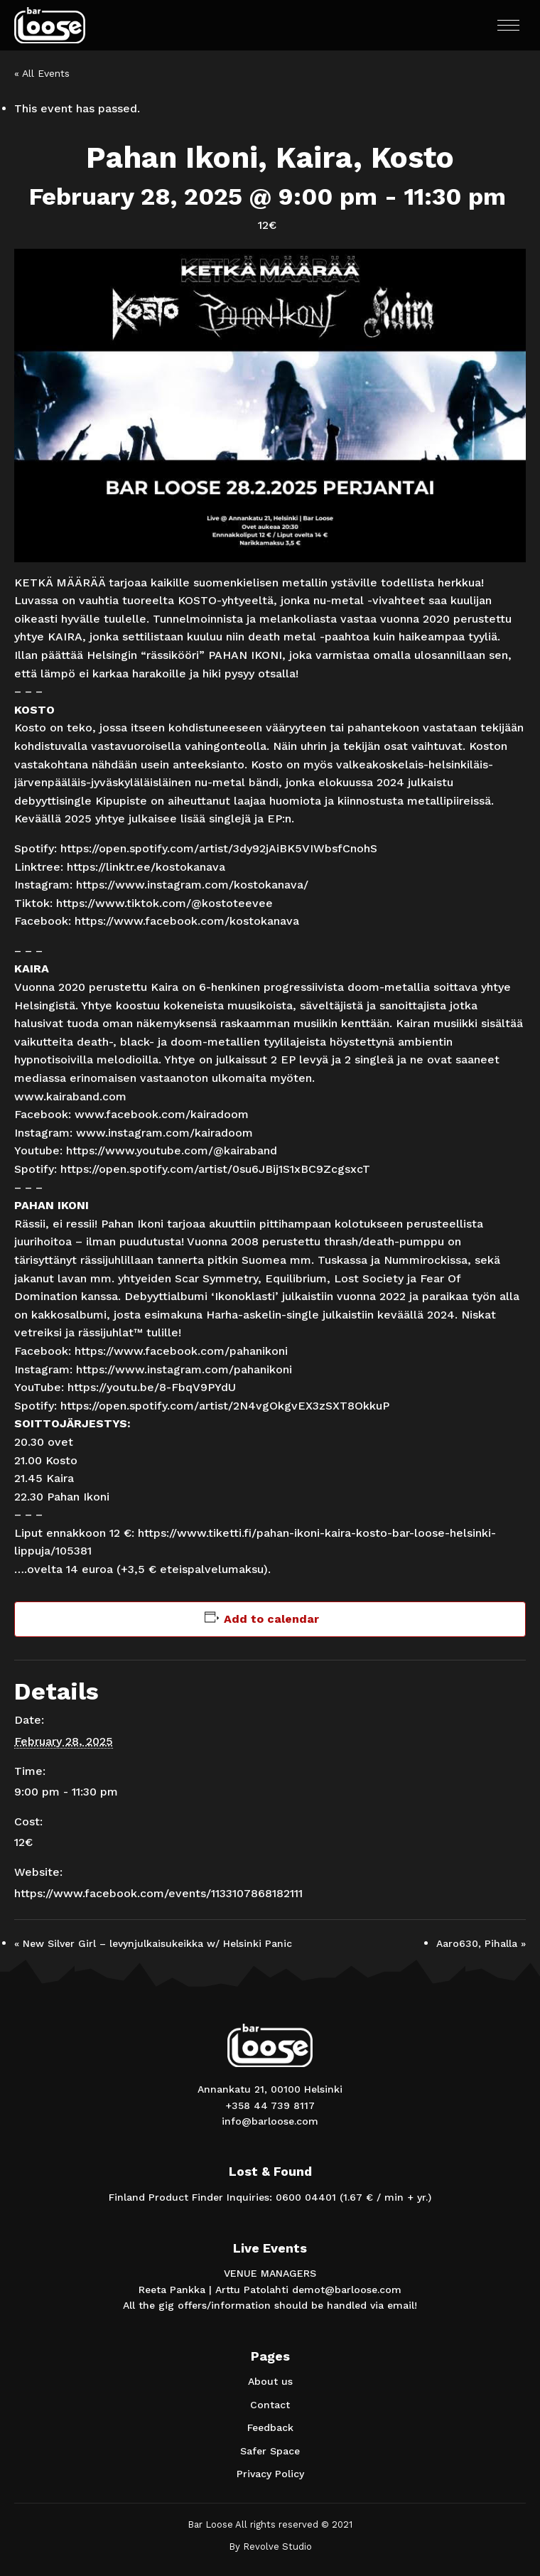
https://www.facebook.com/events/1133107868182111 (158, 1893)
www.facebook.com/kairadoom (162, 1114)
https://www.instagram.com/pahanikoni (184, 1369)
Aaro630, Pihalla (481, 1943)
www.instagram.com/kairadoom (164, 1132)
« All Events (42, 73)
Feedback (270, 2427)
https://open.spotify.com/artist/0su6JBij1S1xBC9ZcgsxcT (215, 1169)
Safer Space (270, 2451)
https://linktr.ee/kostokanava (146, 867)
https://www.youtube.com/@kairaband (171, 1150)
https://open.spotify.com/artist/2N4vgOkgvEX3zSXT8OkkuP (224, 1405)
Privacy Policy (270, 2473)
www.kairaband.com (70, 1096)
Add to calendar (271, 1619)
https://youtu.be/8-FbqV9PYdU (152, 1387)
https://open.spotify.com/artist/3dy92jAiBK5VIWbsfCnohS (218, 848)
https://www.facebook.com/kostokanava (187, 921)
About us (270, 2381)
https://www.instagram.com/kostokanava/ (192, 884)
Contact (270, 2404)
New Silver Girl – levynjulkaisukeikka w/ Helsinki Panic (153, 1943)
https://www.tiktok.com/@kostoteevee (164, 903)
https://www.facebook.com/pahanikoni (181, 1351)
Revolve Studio (277, 2546)
